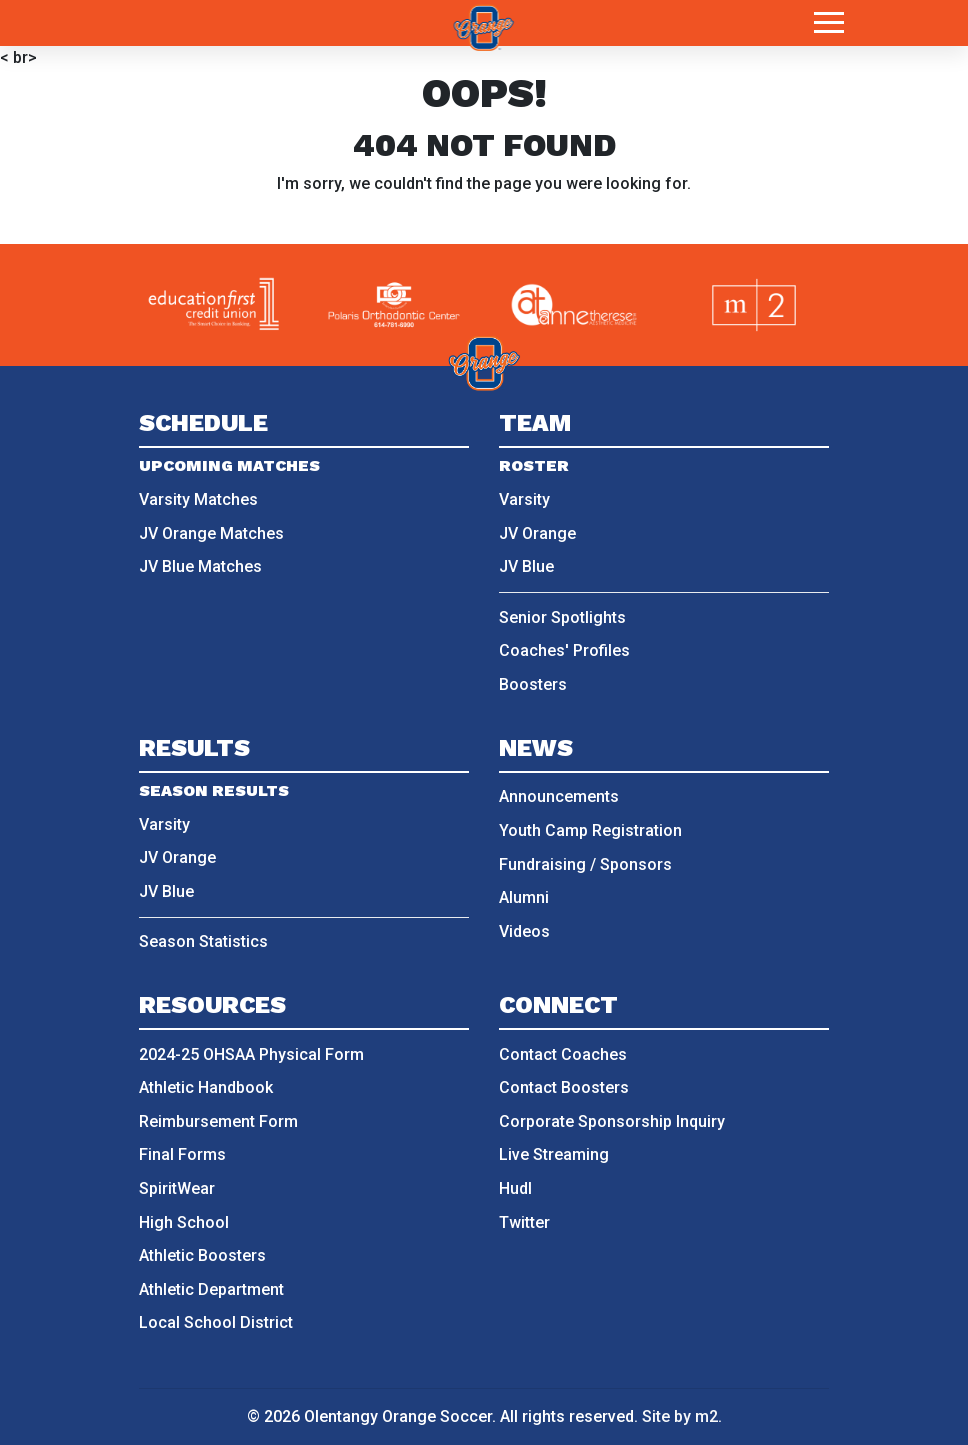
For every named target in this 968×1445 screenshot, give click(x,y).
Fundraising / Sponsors (585, 864)
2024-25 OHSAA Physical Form (251, 1054)
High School (184, 1222)
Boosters (533, 684)
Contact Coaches (563, 1054)
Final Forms (182, 1154)
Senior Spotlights (562, 617)
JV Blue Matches (200, 566)
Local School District (216, 1322)
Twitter (524, 1222)
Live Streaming (554, 1154)
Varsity (524, 499)
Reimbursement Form (218, 1121)
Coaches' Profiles (564, 650)
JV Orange (537, 533)
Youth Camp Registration (590, 830)
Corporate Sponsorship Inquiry (612, 1121)
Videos (524, 931)
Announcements (559, 796)
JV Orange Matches (211, 533)
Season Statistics (203, 941)
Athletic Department (211, 1289)
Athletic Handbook (206, 1087)
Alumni (524, 897)
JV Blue (526, 566)
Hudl (515, 1188)
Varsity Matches (198, 499)
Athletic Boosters (202, 1255)
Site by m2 (680, 1416)
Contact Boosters (564, 1087)
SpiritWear (177, 1188)
